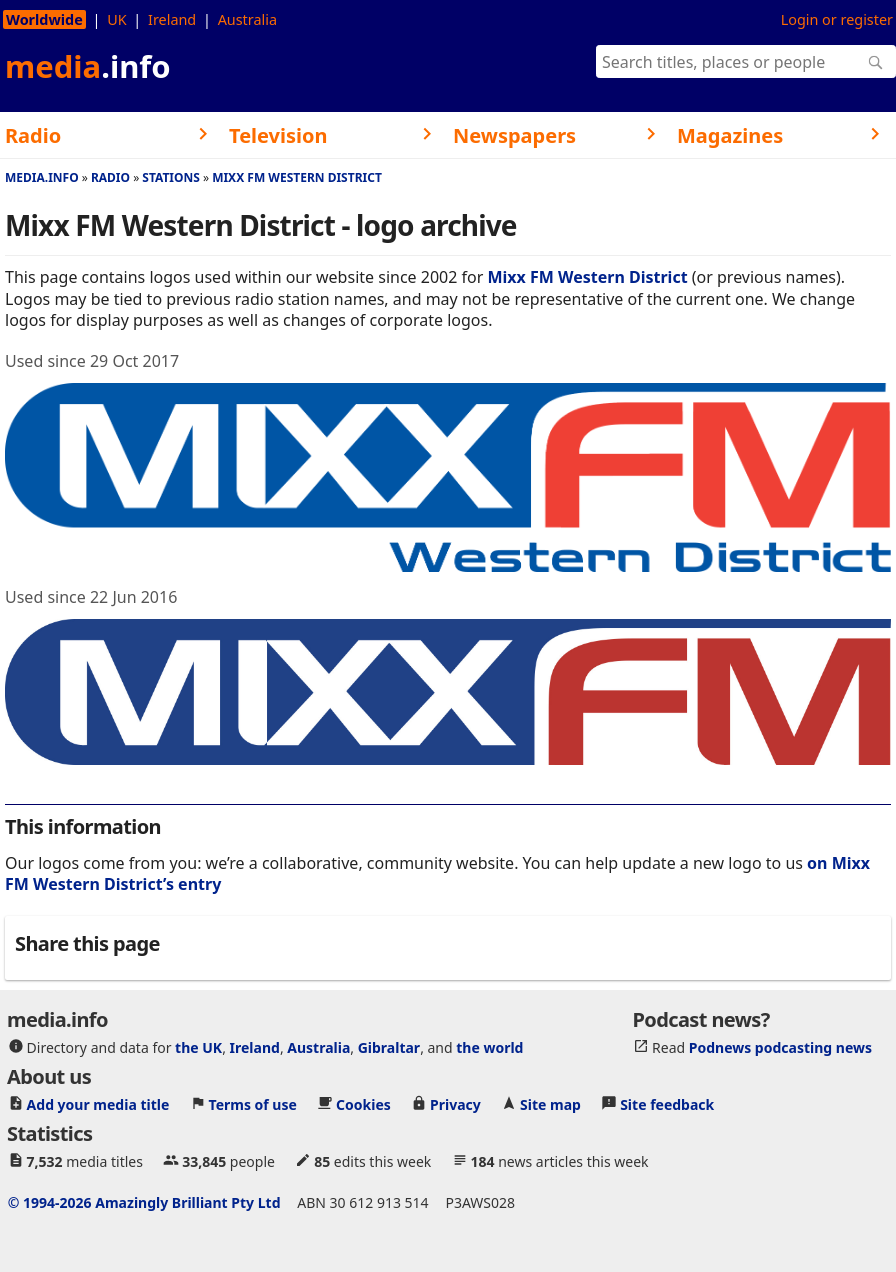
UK (116, 19)
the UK (198, 1047)
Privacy (455, 1104)
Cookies (363, 1104)
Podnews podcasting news (780, 1047)
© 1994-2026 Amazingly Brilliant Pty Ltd (144, 1202)
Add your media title (98, 1104)
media (88, 66)
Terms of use (253, 1104)
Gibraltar (389, 1047)
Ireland (172, 19)
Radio (110, 177)
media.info (42, 177)
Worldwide (44, 19)
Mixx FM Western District (297, 177)
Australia (247, 19)
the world (489, 1047)
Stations (171, 177)
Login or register (837, 19)
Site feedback (667, 1104)
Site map (550, 1104)
